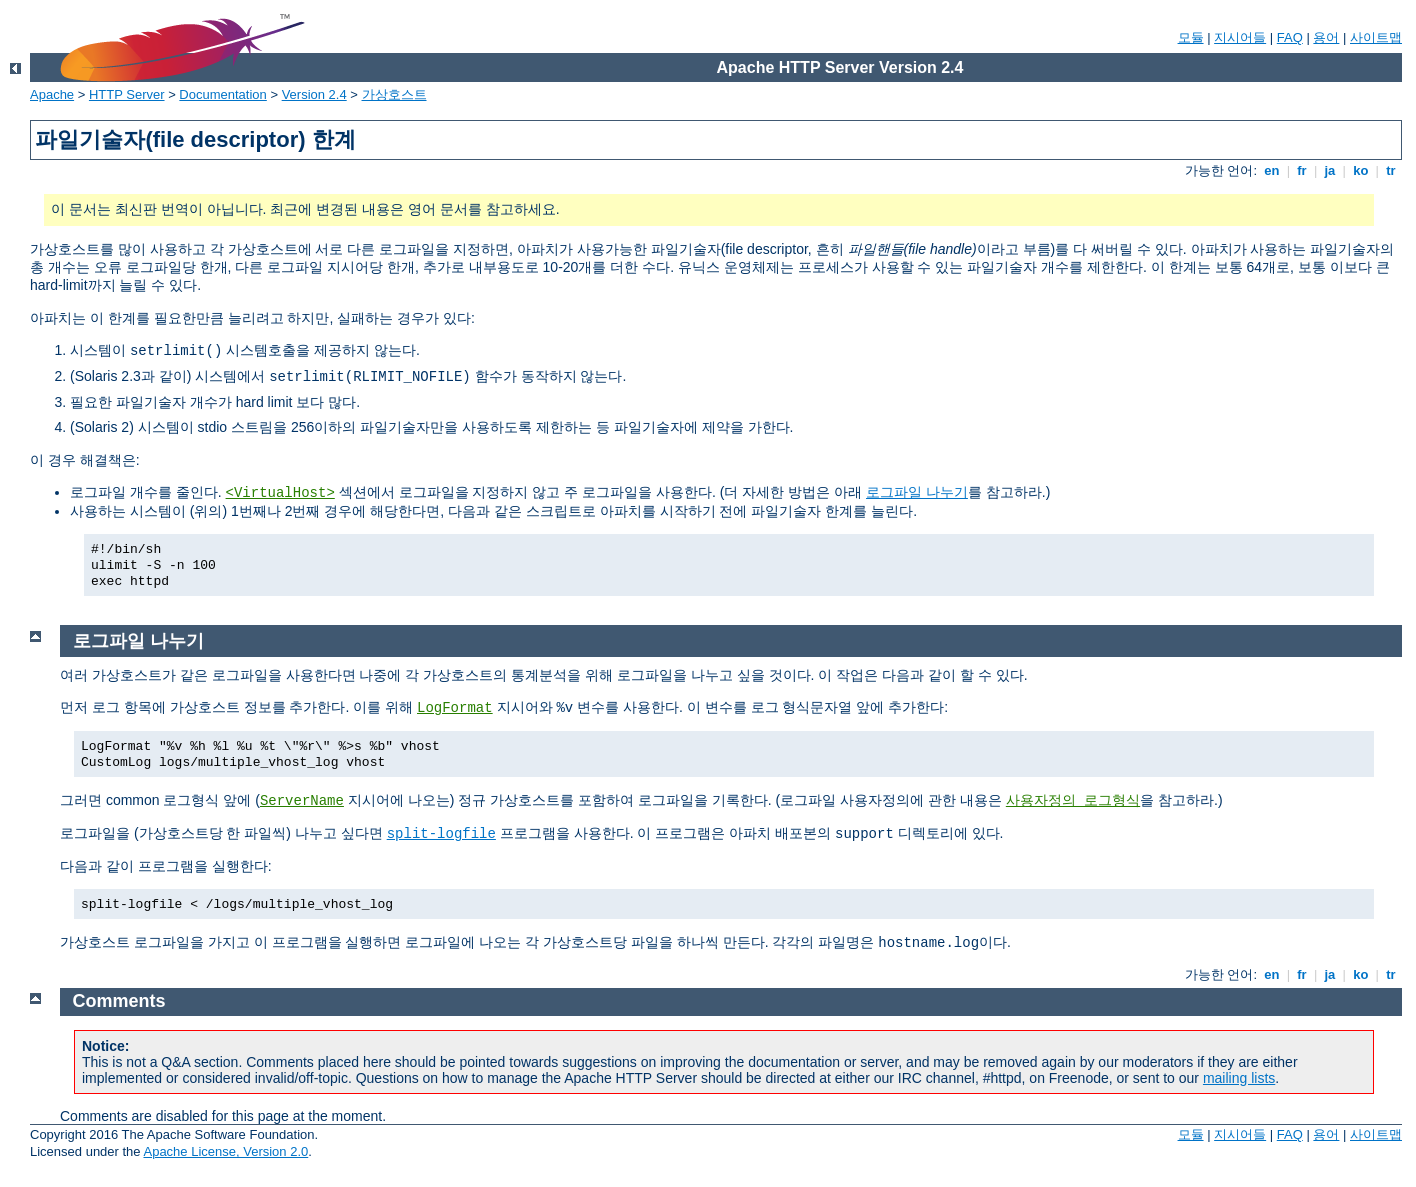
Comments (119, 1001)
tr (1391, 170)
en (1272, 170)
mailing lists (1239, 1078)
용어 (1326, 37)
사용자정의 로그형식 (1073, 801)
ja (1330, 170)
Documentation (222, 94)
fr (1302, 170)
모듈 (1191, 37)
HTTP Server (127, 94)
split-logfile (441, 834)
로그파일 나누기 (917, 492)
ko (1361, 170)
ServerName (302, 801)
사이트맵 (1376, 37)
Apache (52, 94)
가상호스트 (394, 94)
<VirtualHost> (280, 493)
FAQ (1290, 37)
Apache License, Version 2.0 (225, 1151)
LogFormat (455, 708)
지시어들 (1240, 37)
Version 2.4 (314, 94)
